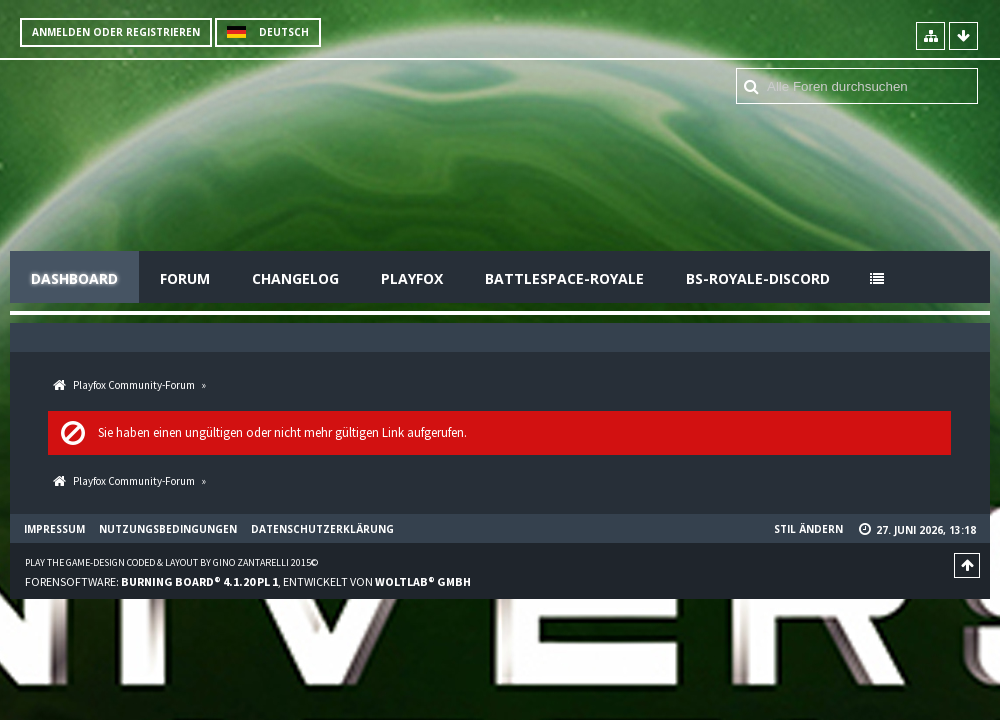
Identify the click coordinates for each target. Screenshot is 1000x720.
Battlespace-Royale (564, 278)
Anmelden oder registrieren (116, 32)
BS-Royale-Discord (758, 278)
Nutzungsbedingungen (168, 529)
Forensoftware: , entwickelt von (248, 581)
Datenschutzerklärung (322, 529)
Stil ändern (808, 529)
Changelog (295, 278)
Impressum (54, 529)
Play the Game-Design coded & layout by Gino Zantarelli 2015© (171, 562)
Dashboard (74, 278)
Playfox (412, 278)
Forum (185, 278)
